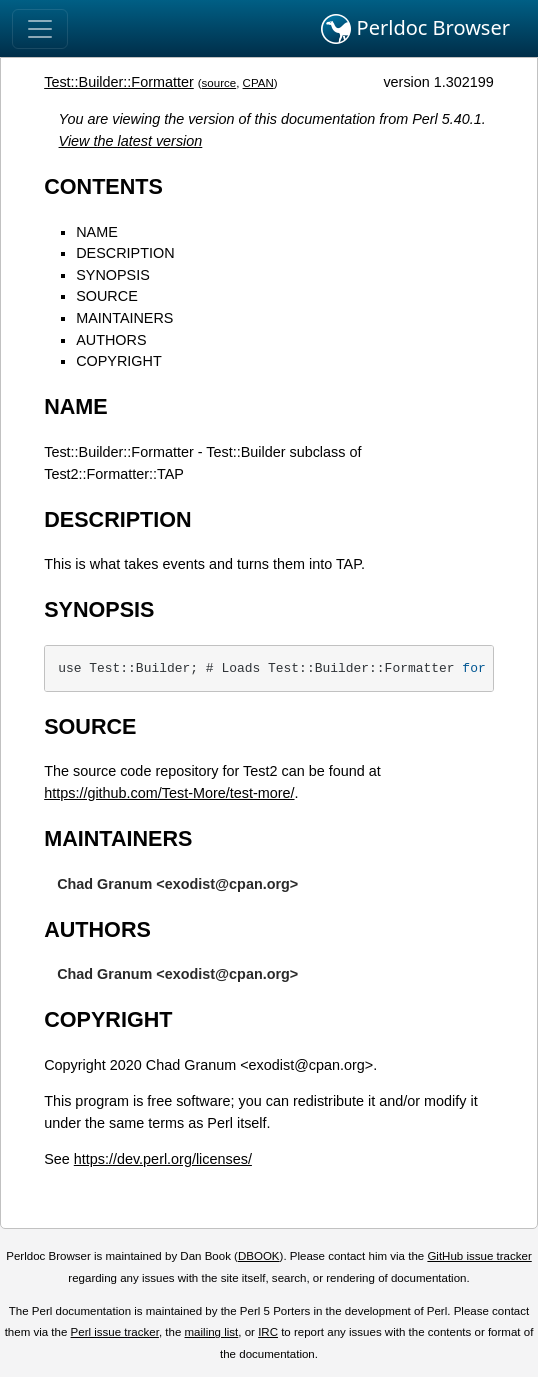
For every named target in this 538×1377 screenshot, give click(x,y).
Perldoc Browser (415, 29)
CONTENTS (103, 186)
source (219, 83)
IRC (268, 1332)
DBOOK (259, 1256)
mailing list (212, 1332)
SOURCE (107, 296)
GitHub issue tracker (479, 1256)
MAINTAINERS (124, 318)
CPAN (258, 83)
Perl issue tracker (115, 1332)
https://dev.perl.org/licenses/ (163, 1159)
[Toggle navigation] (40, 29)
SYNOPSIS (113, 275)
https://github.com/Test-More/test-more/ (169, 793)
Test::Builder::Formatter (119, 82)
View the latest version (131, 141)
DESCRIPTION (125, 253)
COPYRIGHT (119, 361)
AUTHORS (111, 340)
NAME (97, 232)
